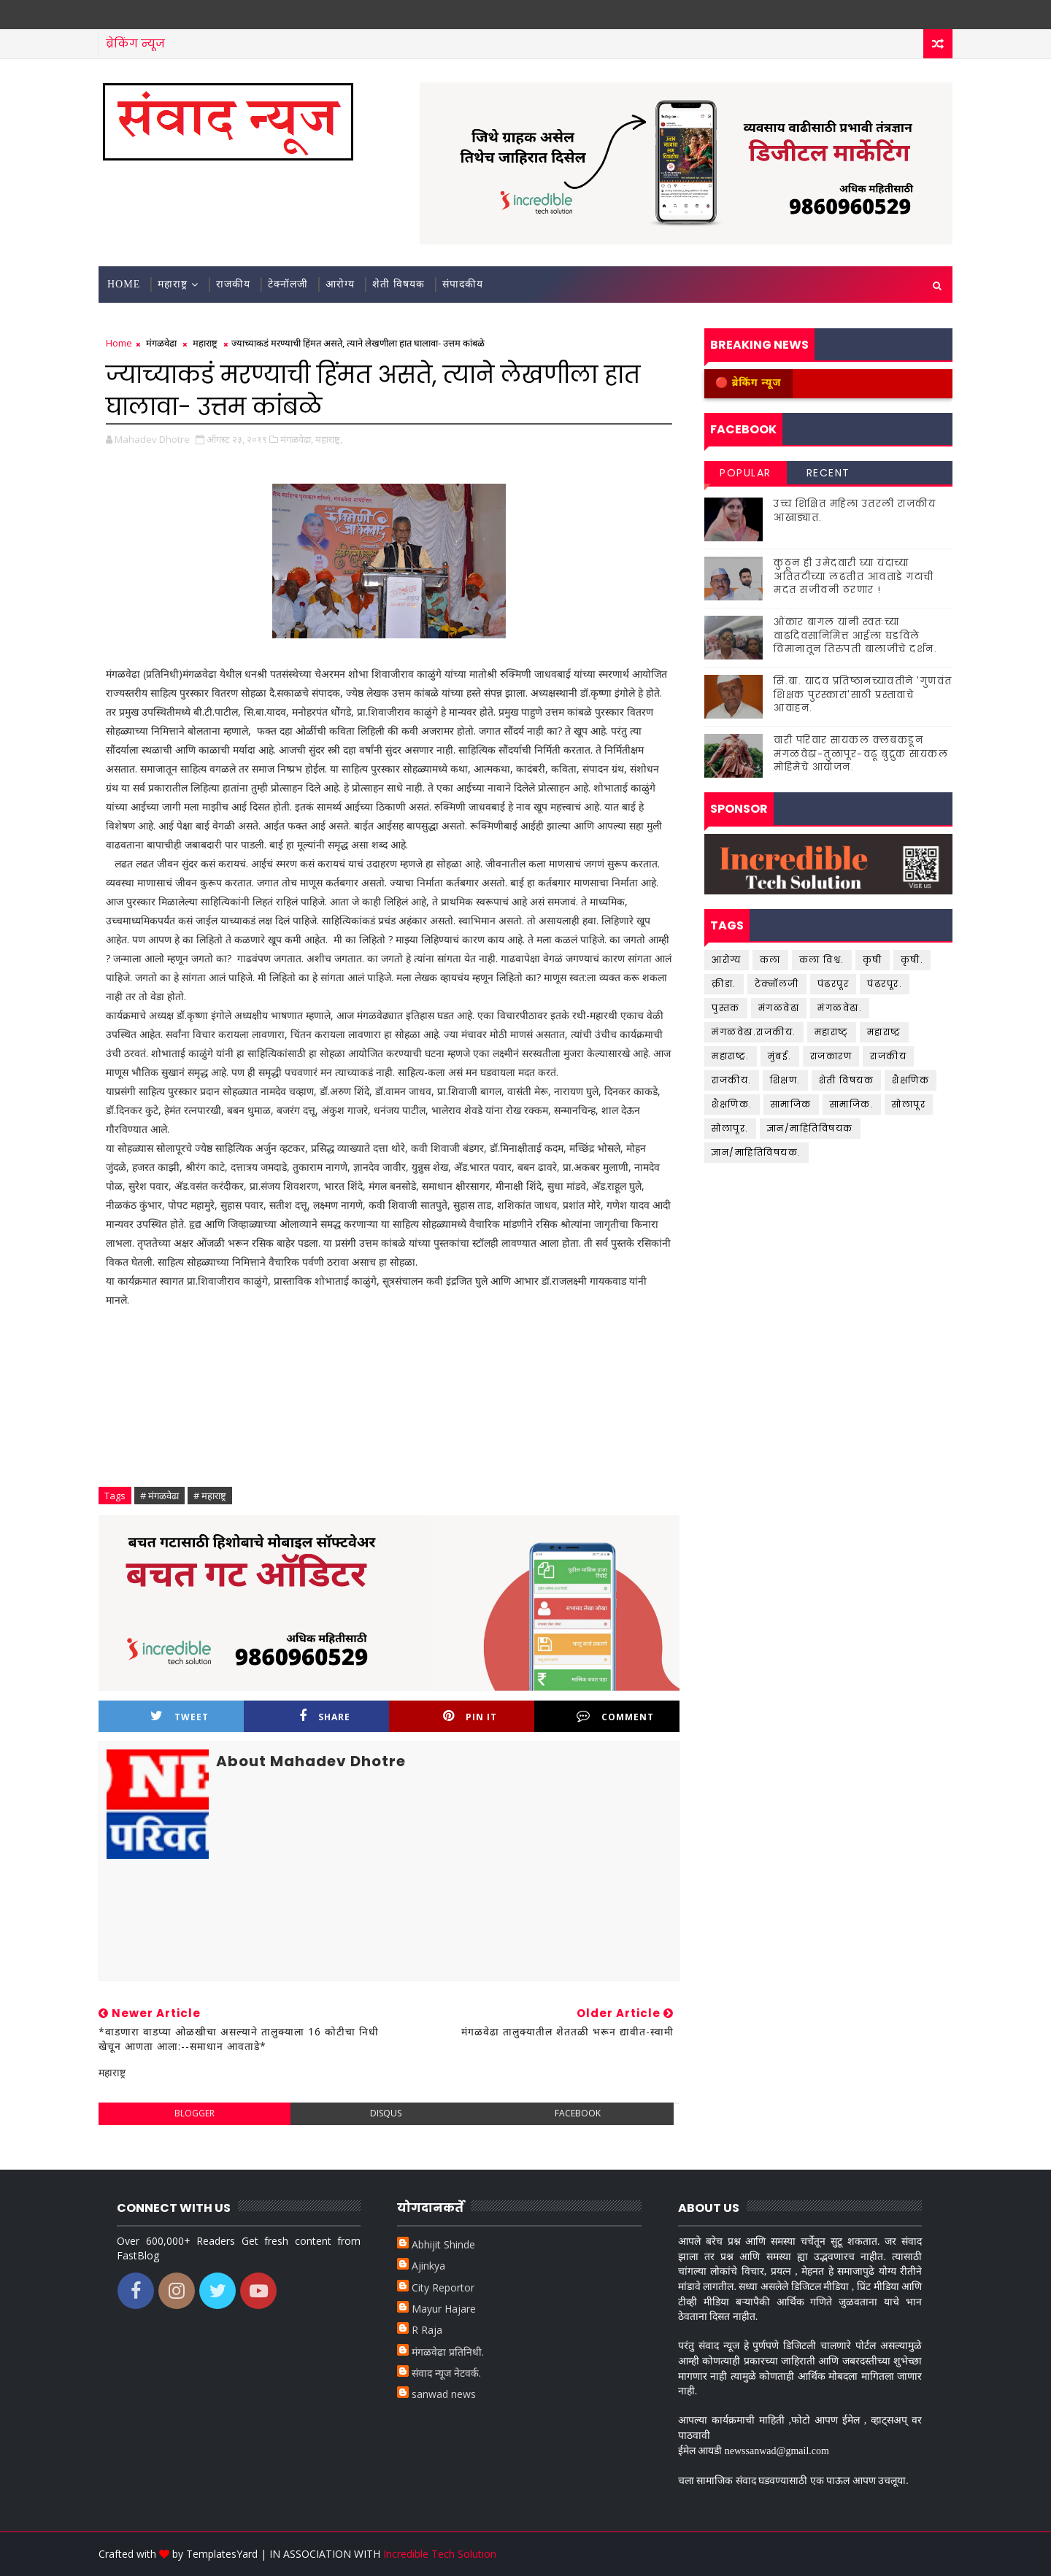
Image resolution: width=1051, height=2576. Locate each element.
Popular (745, 472)
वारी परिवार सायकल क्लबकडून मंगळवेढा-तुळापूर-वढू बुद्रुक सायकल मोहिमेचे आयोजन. (861, 753)
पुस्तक (726, 1008)
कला (770, 960)
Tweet (179, 1716)
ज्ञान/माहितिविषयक (810, 1128)
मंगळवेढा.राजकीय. (754, 1032)
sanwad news (444, 2394)
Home (123, 284)
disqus (385, 2113)
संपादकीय (462, 284)
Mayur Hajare (444, 2309)
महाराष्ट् (832, 1032)
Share (324, 1716)
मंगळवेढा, (296, 439)
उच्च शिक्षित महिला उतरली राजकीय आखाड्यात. (855, 510)
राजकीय (233, 284)
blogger (194, 2113)
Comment (615, 1716)
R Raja (427, 2330)
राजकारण (831, 1056)
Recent (828, 472)
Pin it (470, 1716)
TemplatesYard (222, 2554)
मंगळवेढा (161, 342)
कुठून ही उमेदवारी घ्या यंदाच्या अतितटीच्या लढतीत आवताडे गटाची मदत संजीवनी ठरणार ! (854, 576)
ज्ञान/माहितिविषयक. (756, 1152)
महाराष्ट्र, (328, 439)
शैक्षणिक (910, 1080)
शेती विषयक (398, 284)
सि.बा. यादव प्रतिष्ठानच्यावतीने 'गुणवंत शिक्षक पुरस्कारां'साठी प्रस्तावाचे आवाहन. (863, 694)
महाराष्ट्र (173, 284)
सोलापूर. (730, 1128)
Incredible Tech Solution (439, 2554)
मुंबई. (780, 1056)
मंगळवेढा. (839, 1008)
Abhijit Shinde (443, 2244)
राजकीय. (732, 1080)
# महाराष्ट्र (209, 1495)
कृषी (872, 960)
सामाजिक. (852, 1104)
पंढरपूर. (884, 984)
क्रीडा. (724, 984)
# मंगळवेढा (159, 1495)
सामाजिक (791, 1104)
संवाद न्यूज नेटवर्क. (446, 2373)
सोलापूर (908, 1104)
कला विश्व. (821, 960)
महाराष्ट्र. (731, 1056)
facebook (578, 2113)
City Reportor (443, 2287)
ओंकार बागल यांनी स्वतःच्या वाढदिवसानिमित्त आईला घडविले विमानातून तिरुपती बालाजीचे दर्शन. (855, 635)
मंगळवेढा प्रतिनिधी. (448, 2352)
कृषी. (912, 960)
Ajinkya (428, 2266)
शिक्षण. (785, 1080)
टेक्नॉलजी (288, 284)
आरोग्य (340, 284)
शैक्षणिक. (732, 1104)
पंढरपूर (833, 984)
